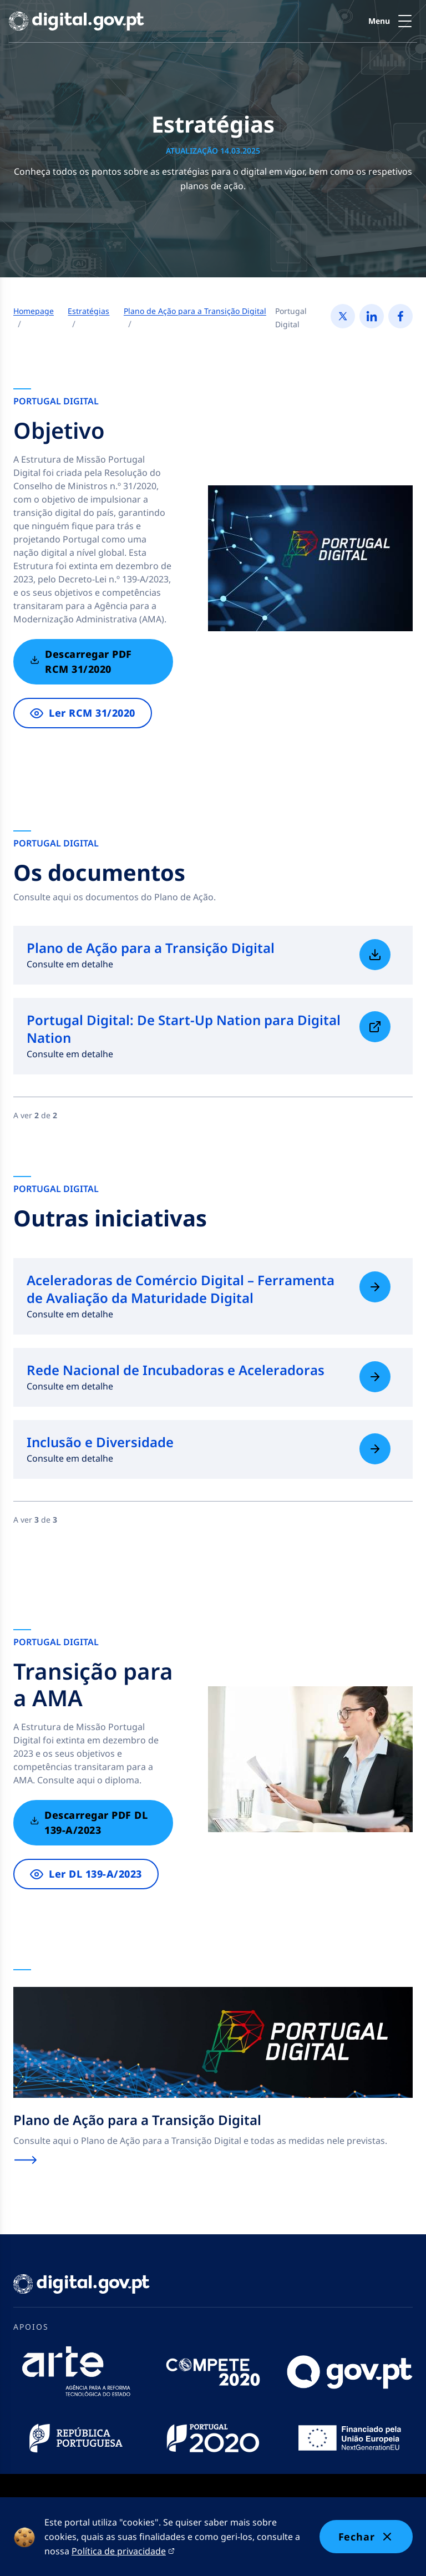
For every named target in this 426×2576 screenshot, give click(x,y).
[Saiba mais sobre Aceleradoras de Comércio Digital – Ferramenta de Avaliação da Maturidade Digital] (374, 1286)
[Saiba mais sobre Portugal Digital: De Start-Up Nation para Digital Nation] (374, 1026)
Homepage (33, 311)
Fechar (366, 2536)
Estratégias (88, 311)
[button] (392, 21)
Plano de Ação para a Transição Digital (195, 311)
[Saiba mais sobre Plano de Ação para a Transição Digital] (374, 954)
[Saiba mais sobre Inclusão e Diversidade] (374, 1448)
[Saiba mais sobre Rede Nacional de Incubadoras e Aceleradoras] (374, 1376)
